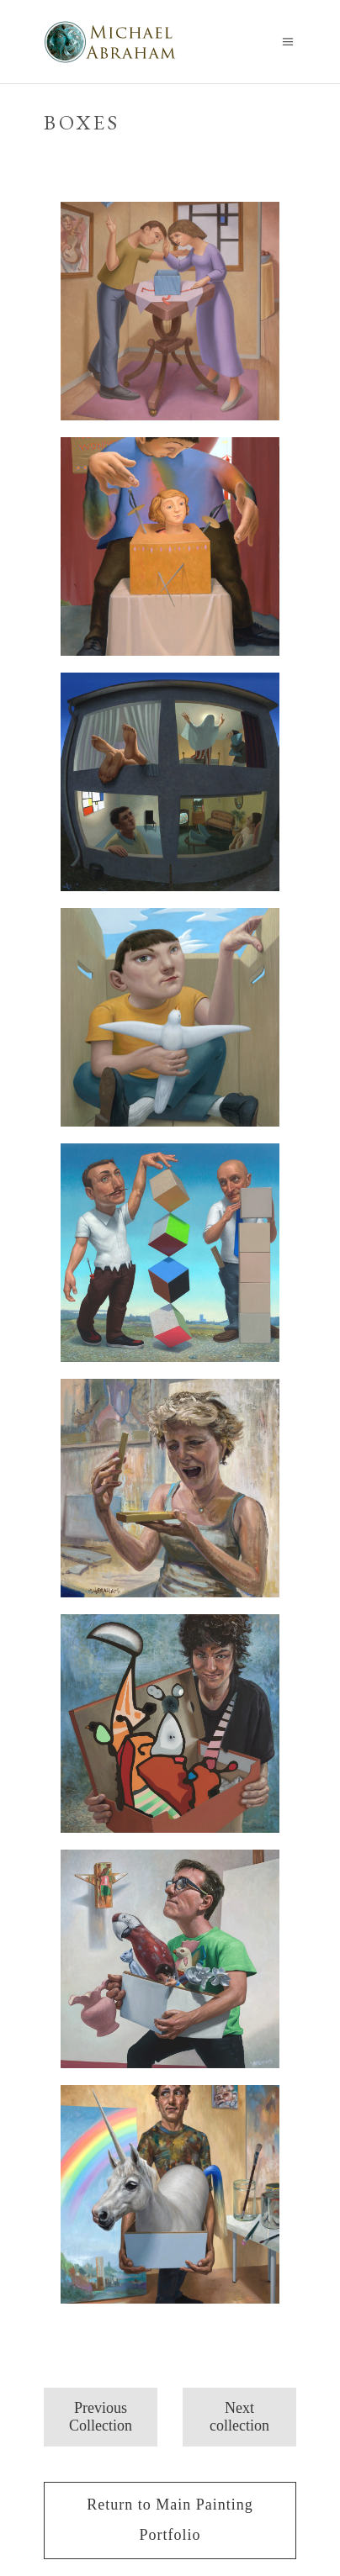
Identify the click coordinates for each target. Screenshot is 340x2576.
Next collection (239, 2416)
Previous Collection (100, 2416)
